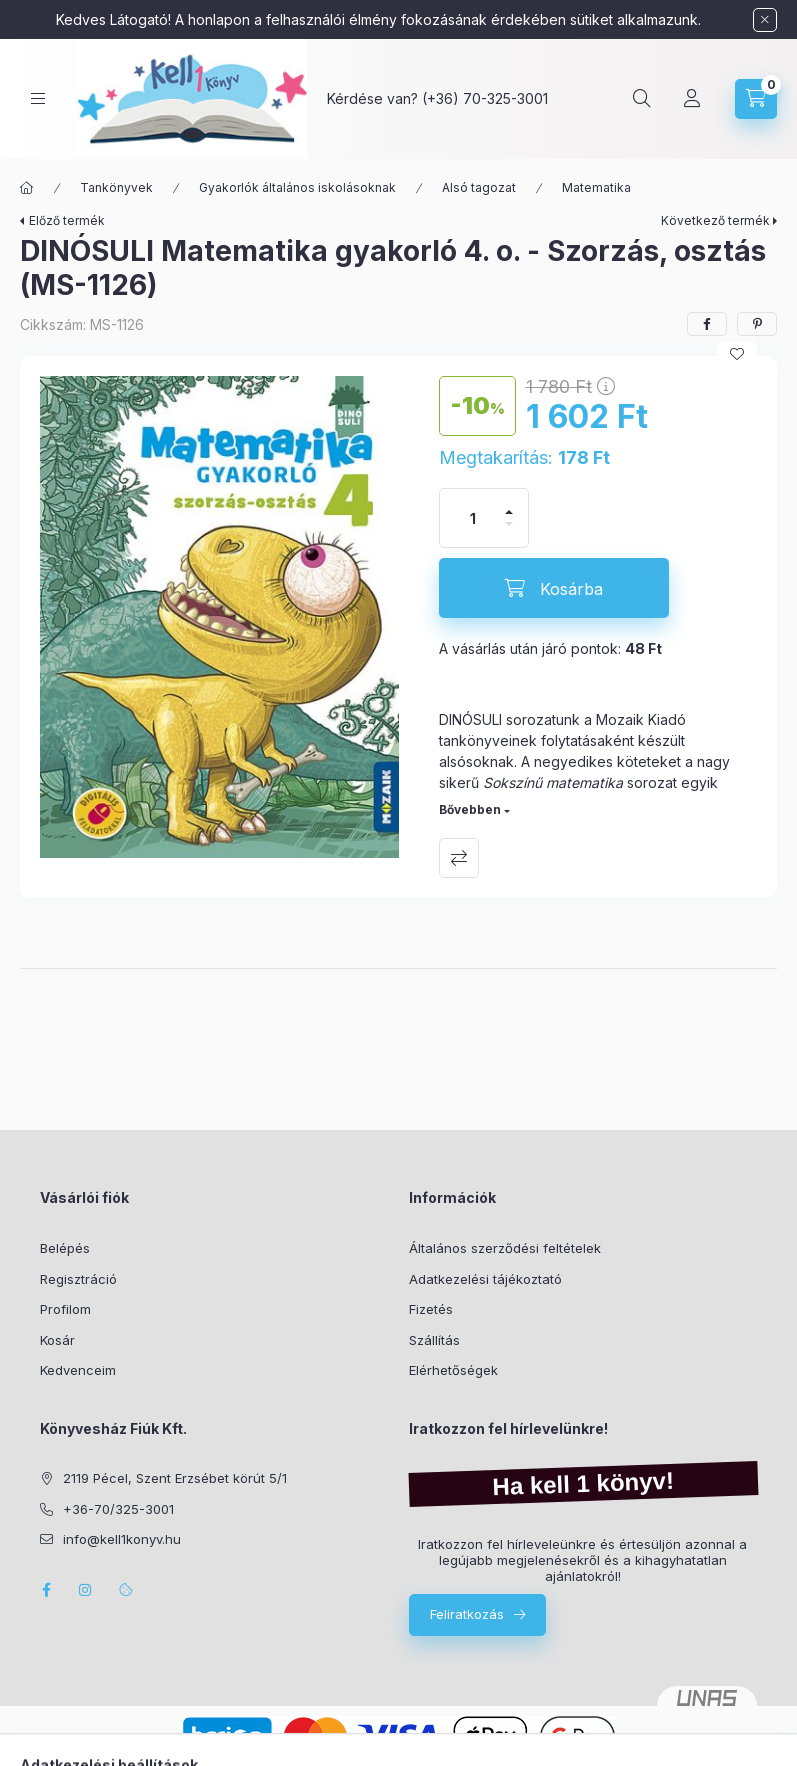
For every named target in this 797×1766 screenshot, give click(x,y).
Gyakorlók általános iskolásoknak (297, 187)
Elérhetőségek (453, 1370)
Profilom (65, 1309)
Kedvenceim (78, 1370)
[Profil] (692, 99)
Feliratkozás (467, 1614)
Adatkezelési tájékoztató (485, 1279)
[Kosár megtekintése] (756, 99)
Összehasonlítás (459, 858)
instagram (86, 1590)
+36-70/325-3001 (118, 1509)
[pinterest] (757, 324)
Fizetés (431, 1309)
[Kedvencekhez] (737, 354)
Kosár (57, 1340)
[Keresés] (642, 99)
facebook (46, 1590)
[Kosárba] (554, 588)
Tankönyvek (116, 187)
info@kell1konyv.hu (122, 1539)
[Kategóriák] (38, 98)
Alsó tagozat (479, 187)
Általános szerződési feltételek (505, 1248)
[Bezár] (765, 20)
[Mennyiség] (473, 518)
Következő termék (715, 220)
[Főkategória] (27, 188)
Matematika (596, 187)
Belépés (65, 1248)
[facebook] (707, 324)
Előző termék (67, 220)
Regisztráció (78, 1279)
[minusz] (509, 532)
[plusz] (509, 503)
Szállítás (434, 1340)
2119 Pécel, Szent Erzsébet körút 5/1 (175, 1478)
